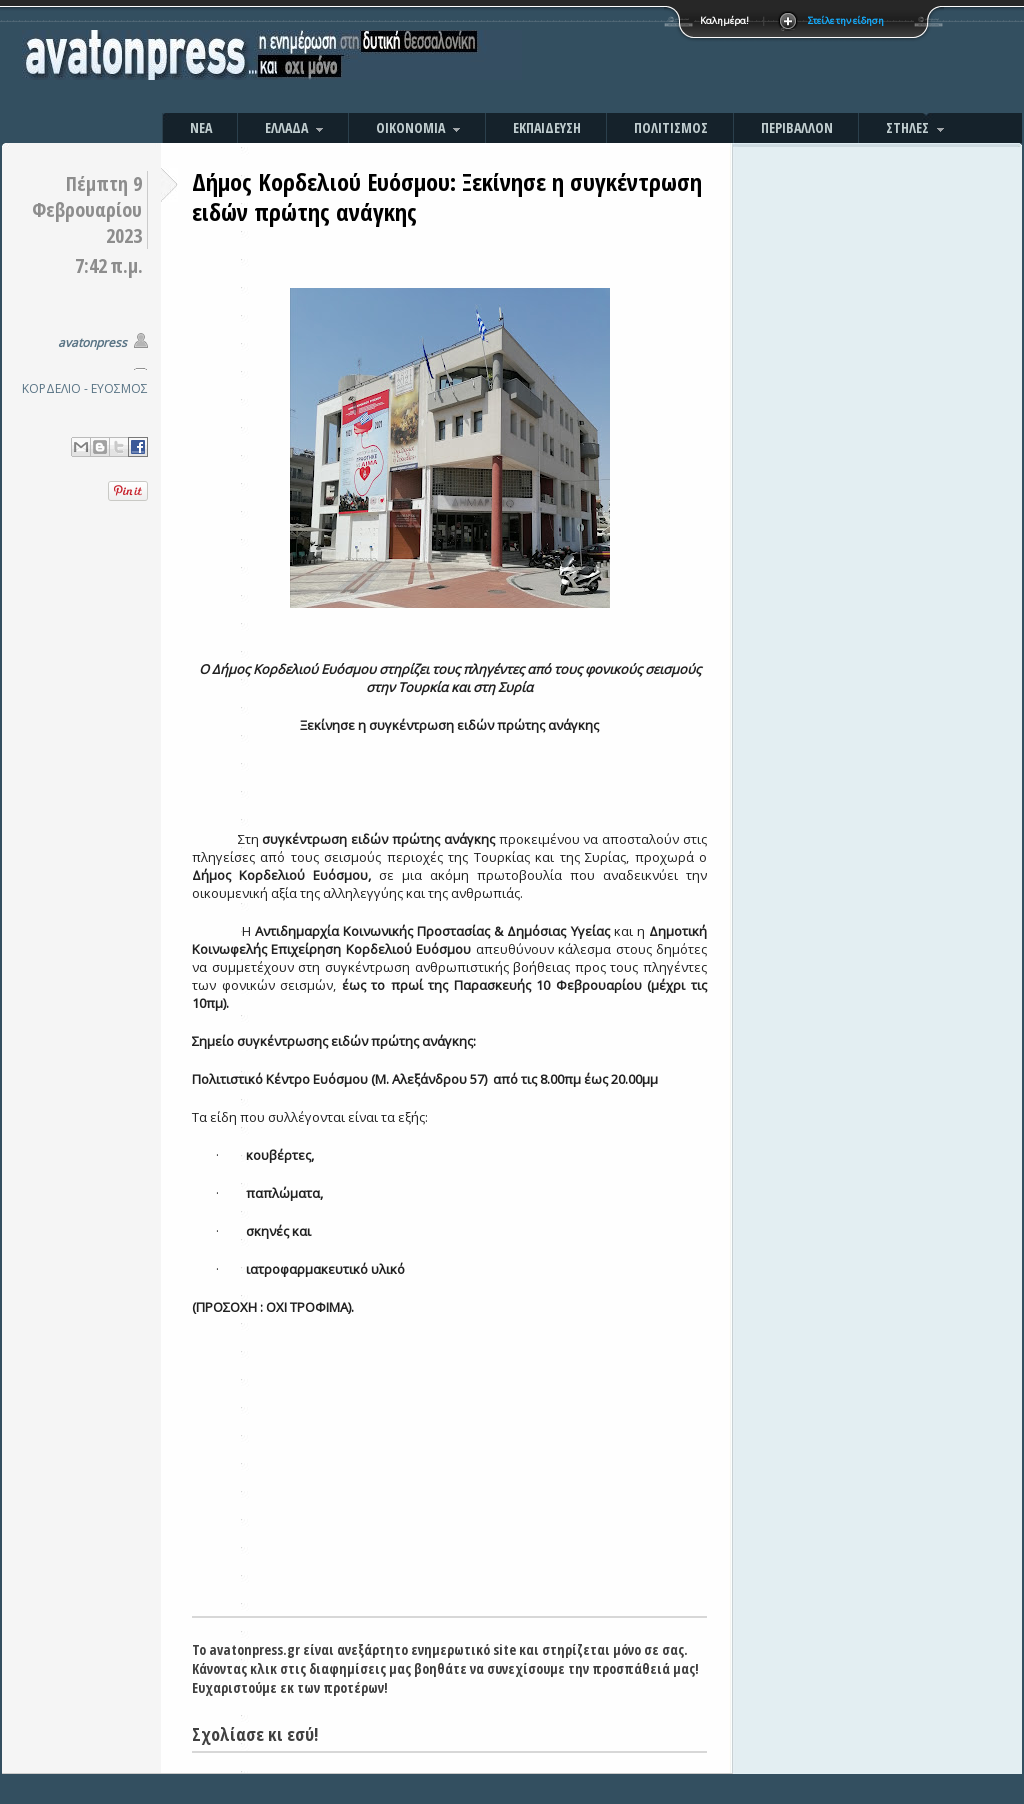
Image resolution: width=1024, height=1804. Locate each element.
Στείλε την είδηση (846, 20)
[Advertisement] (727, 60)
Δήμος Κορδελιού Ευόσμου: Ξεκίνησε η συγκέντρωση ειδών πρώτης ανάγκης (447, 196)
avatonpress (92, 342)
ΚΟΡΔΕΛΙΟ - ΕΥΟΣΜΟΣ (85, 388)
